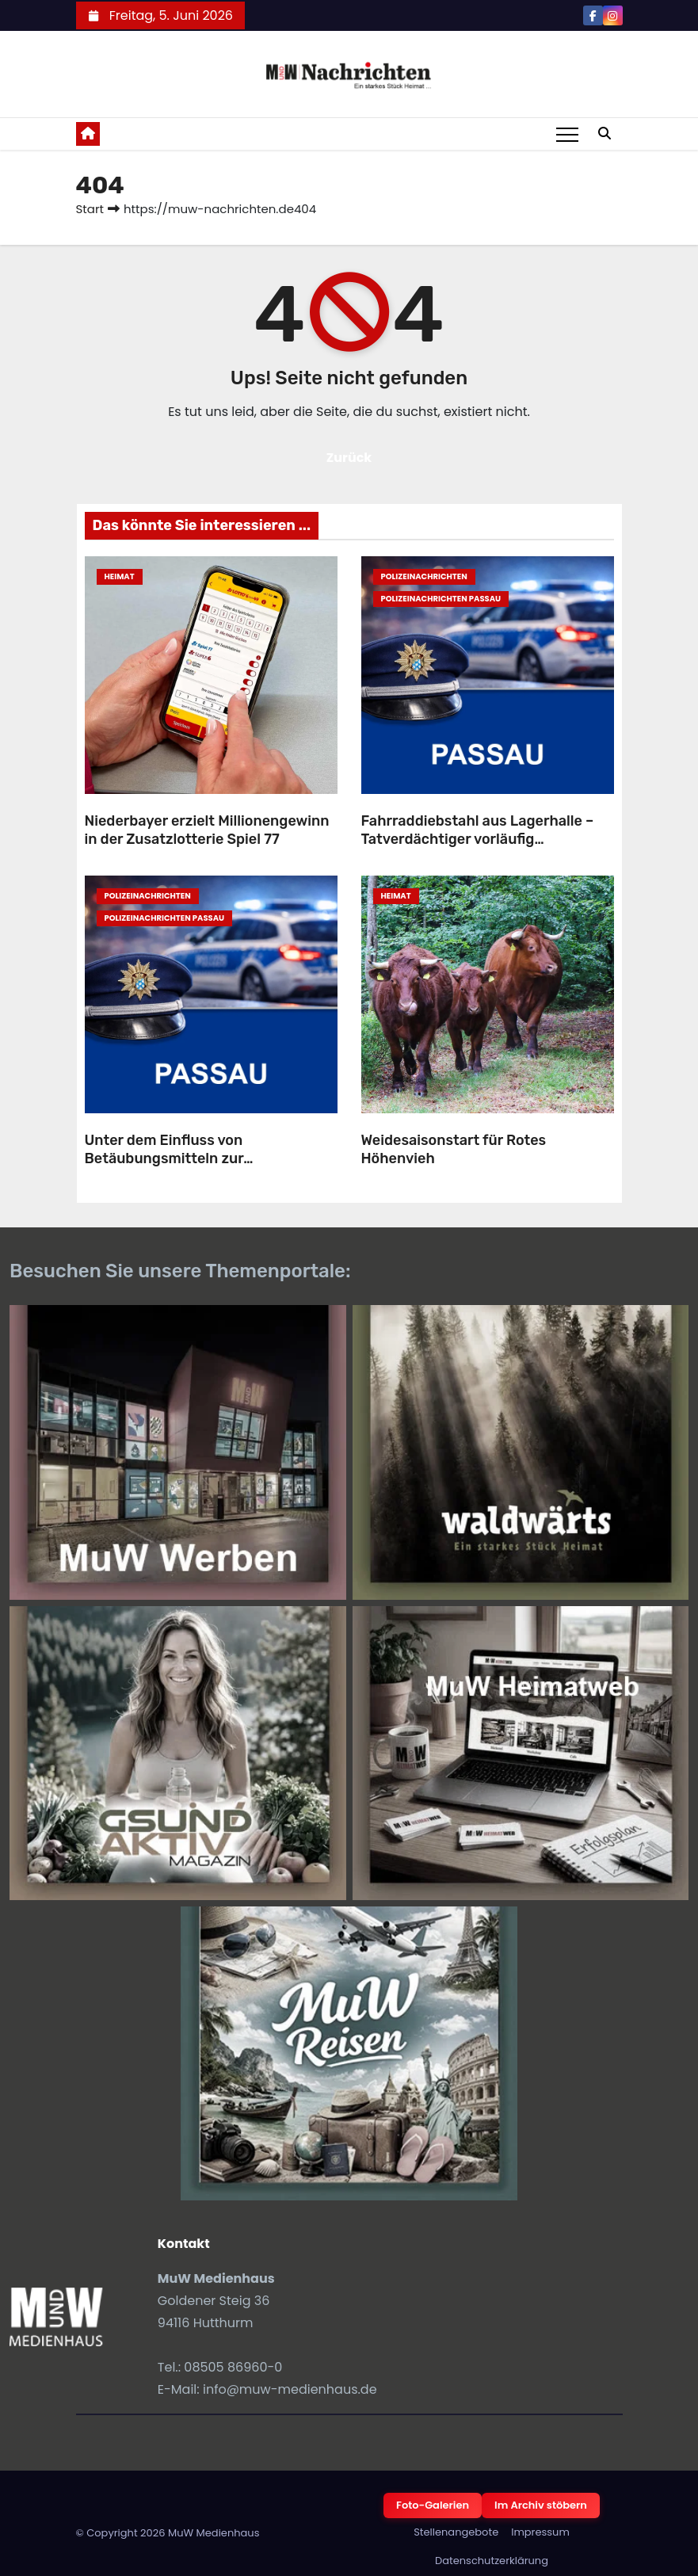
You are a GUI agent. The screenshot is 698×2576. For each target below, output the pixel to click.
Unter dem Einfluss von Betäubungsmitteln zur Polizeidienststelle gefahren (181, 1158)
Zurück (349, 457)
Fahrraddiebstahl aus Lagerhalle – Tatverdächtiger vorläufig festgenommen (477, 838)
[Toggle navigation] (567, 134)
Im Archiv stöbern (540, 2505)
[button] (604, 133)
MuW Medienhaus (214, 2532)
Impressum (540, 2532)
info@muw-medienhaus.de (290, 2389)
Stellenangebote (456, 2532)
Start (90, 208)
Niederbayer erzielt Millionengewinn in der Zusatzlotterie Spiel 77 (207, 830)
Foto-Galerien (432, 2505)
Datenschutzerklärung (491, 2560)
